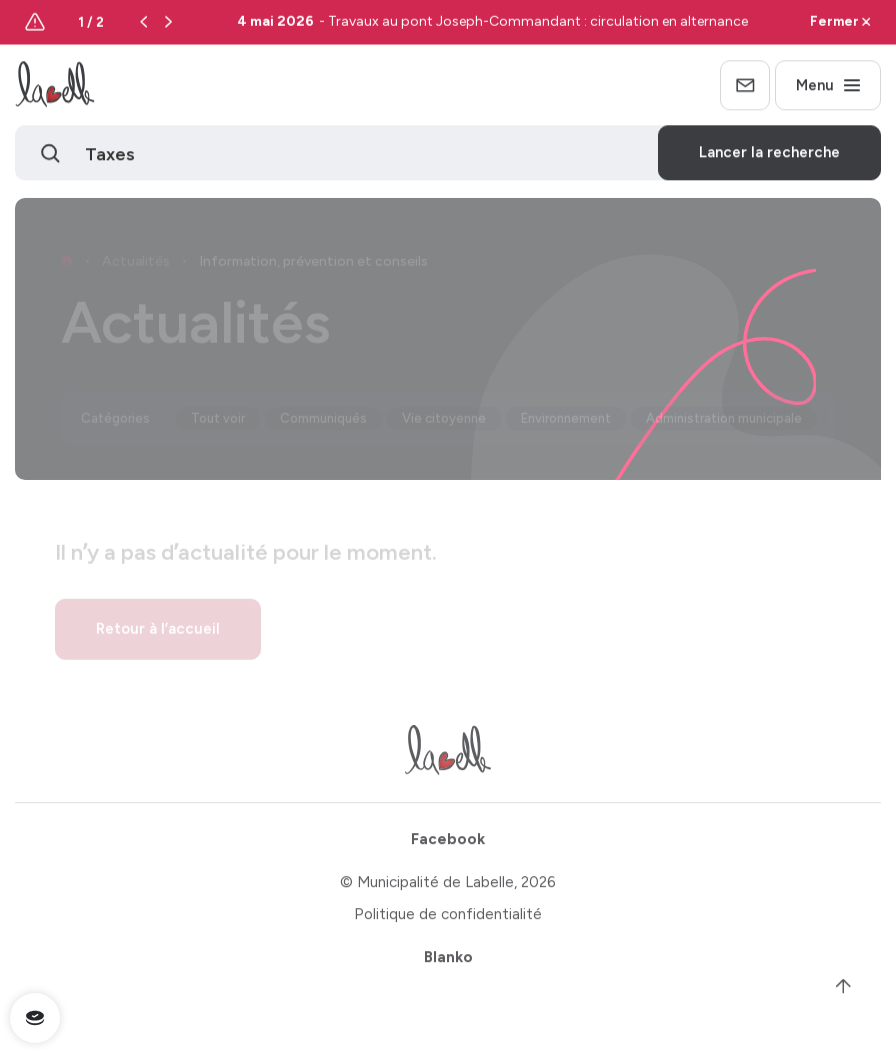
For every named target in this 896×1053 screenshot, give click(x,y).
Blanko (448, 963)
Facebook (448, 845)
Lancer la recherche (769, 155)
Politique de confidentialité (448, 920)
